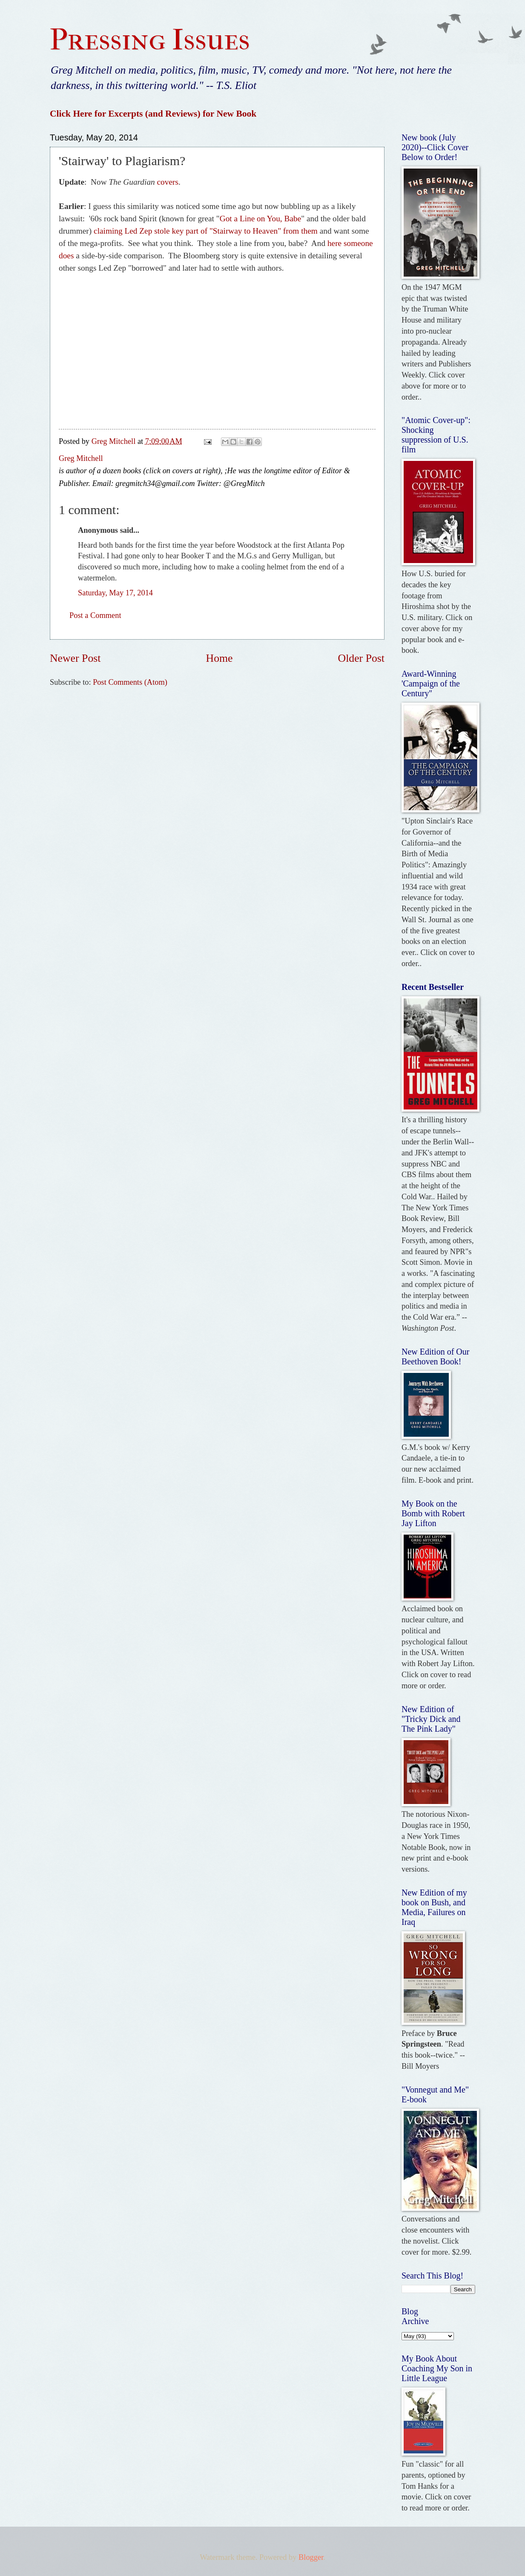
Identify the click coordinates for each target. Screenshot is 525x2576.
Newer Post (75, 658)
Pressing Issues (150, 39)
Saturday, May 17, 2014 (115, 593)
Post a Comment (95, 615)
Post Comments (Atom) (130, 682)
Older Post (361, 658)
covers (167, 181)
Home (219, 658)
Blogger (310, 2557)
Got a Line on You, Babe (260, 218)
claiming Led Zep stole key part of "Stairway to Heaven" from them (206, 230)
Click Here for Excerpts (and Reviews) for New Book (153, 114)
